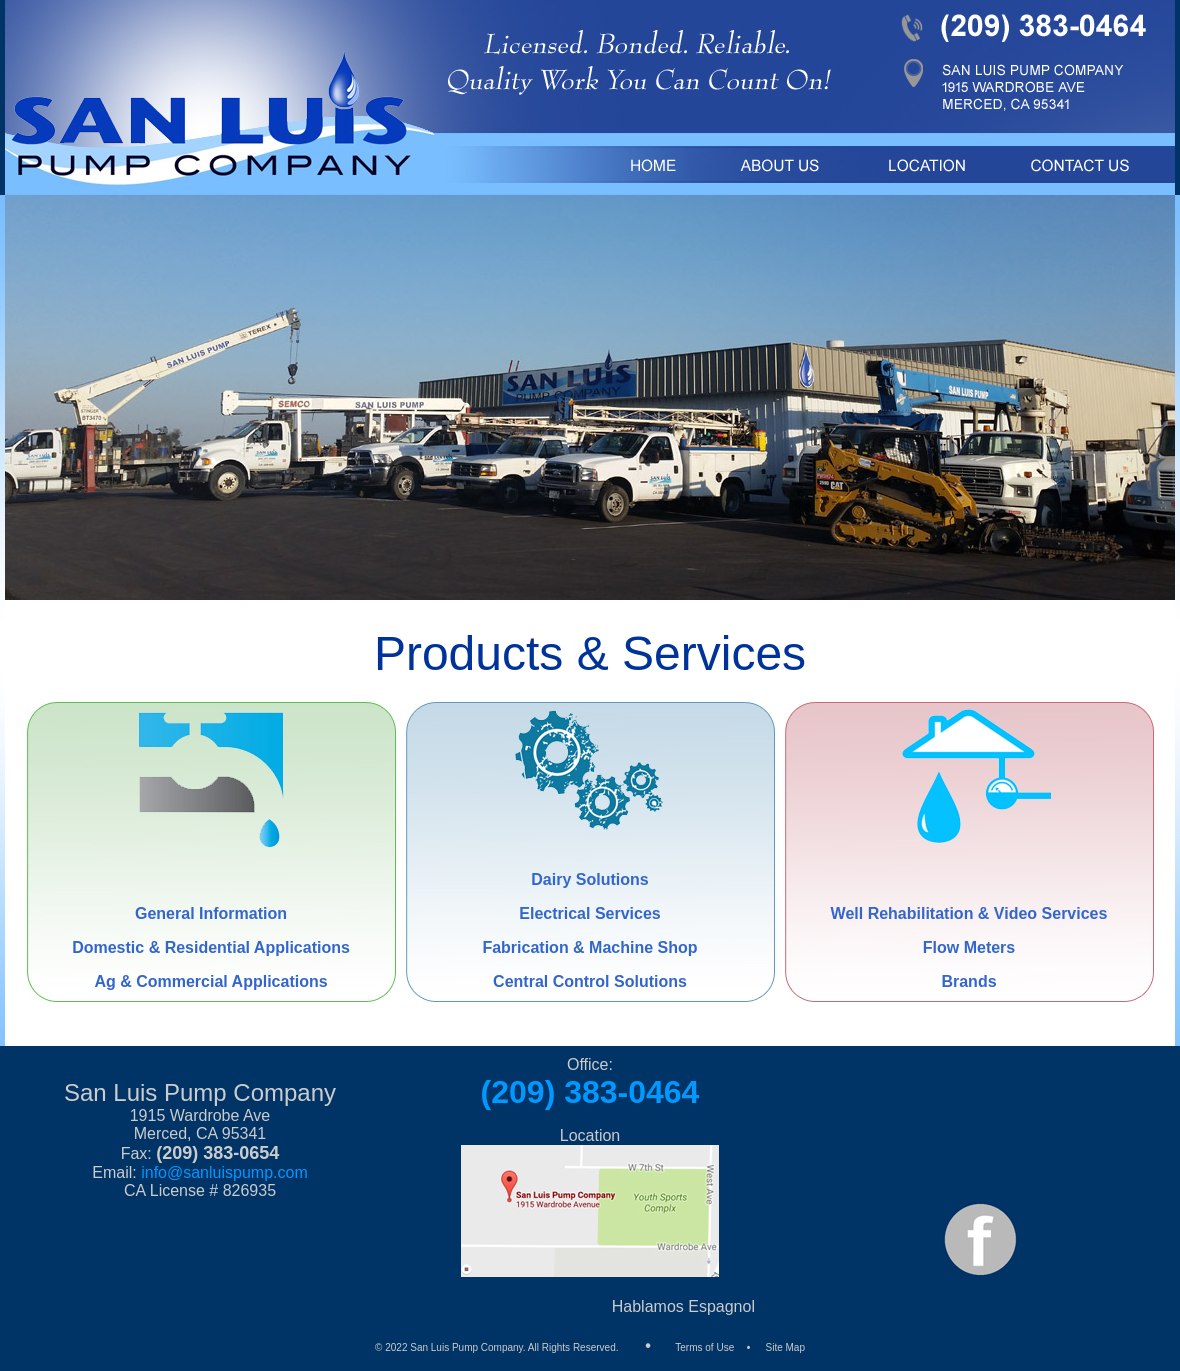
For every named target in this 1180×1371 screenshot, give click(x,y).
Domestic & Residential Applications (211, 947)
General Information (211, 913)
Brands (968, 981)
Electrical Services (589, 913)
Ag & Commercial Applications (210, 981)
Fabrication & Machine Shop (589, 947)
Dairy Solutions (589, 879)
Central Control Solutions (590, 981)
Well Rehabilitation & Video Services (969, 913)
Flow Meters (969, 947)
